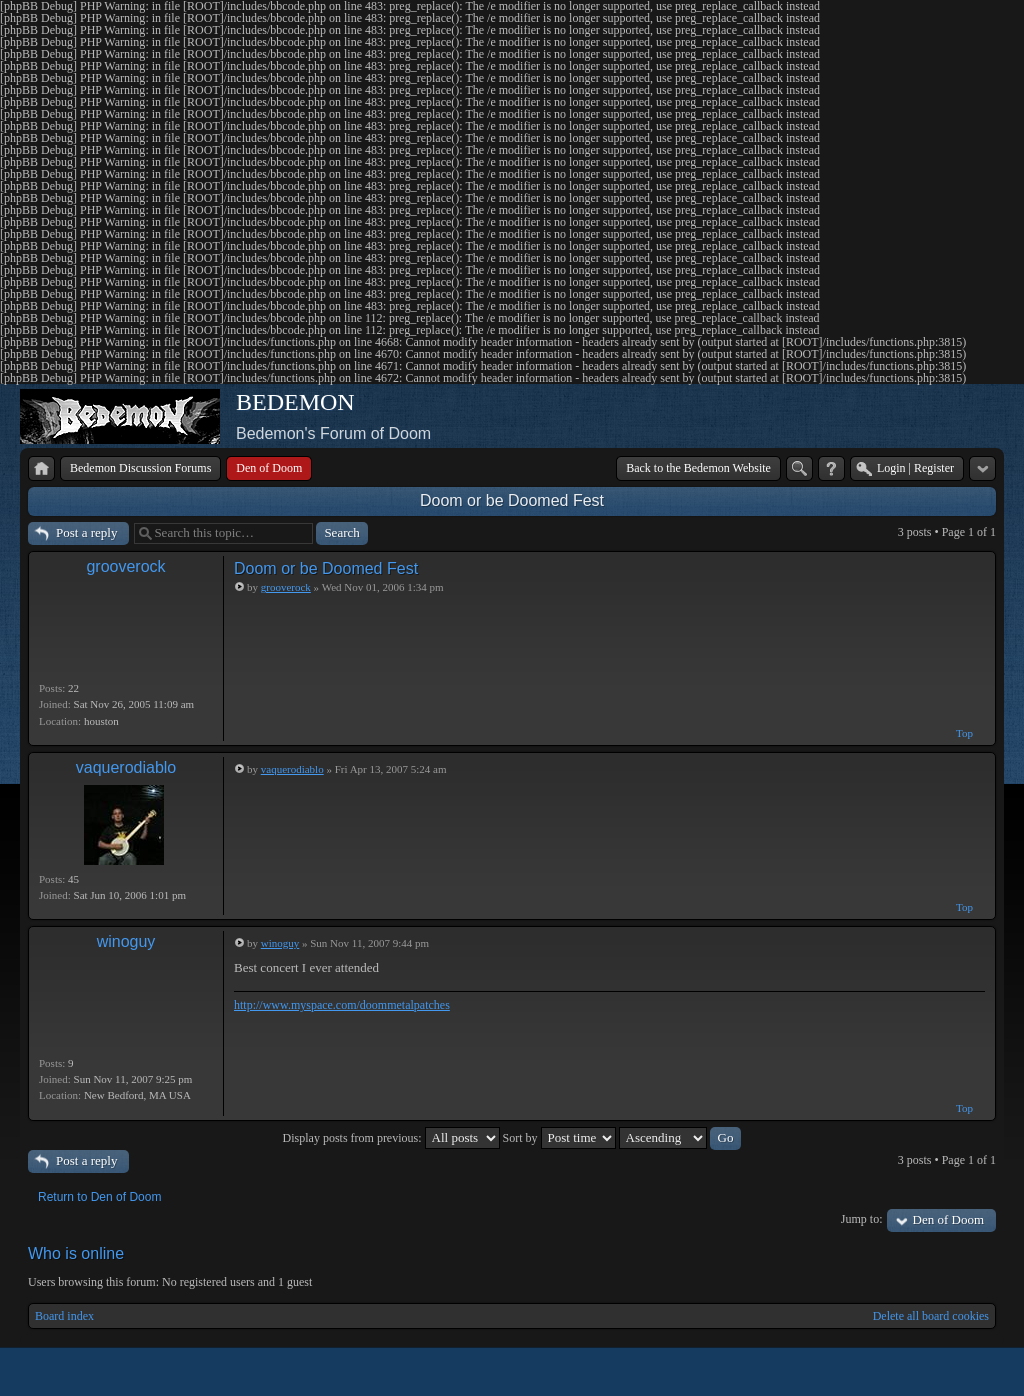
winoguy (126, 941)
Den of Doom (949, 1219)
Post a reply (86, 532)
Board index (64, 1316)
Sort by (559, 1138)
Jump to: (862, 1219)
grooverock (125, 566)
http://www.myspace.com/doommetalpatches (342, 1005)
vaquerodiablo (126, 767)
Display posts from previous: (391, 1138)
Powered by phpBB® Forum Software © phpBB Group (966, 1372)
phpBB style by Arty (906, 1372)
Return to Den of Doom (99, 1197)
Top (964, 733)
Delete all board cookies (931, 1316)
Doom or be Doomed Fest (512, 500)
